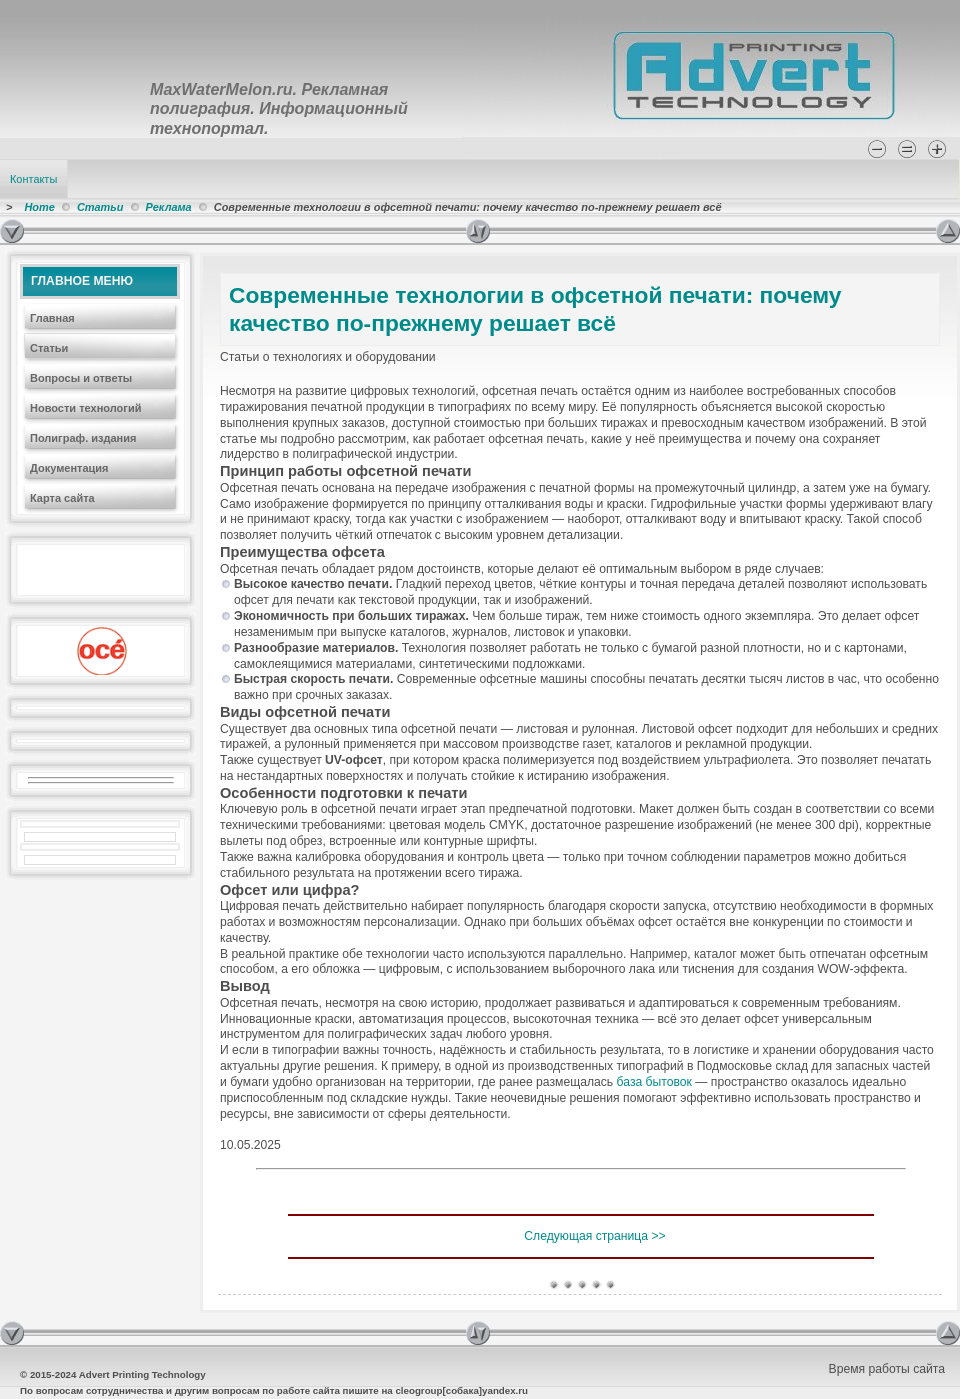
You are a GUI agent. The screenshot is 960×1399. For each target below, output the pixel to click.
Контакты (33, 179)
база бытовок (654, 1082)
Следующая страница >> (594, 1236)
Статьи (100, 207)
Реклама (169, 207)
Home (39, 207)
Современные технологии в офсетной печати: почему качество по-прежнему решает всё (535, 309)
